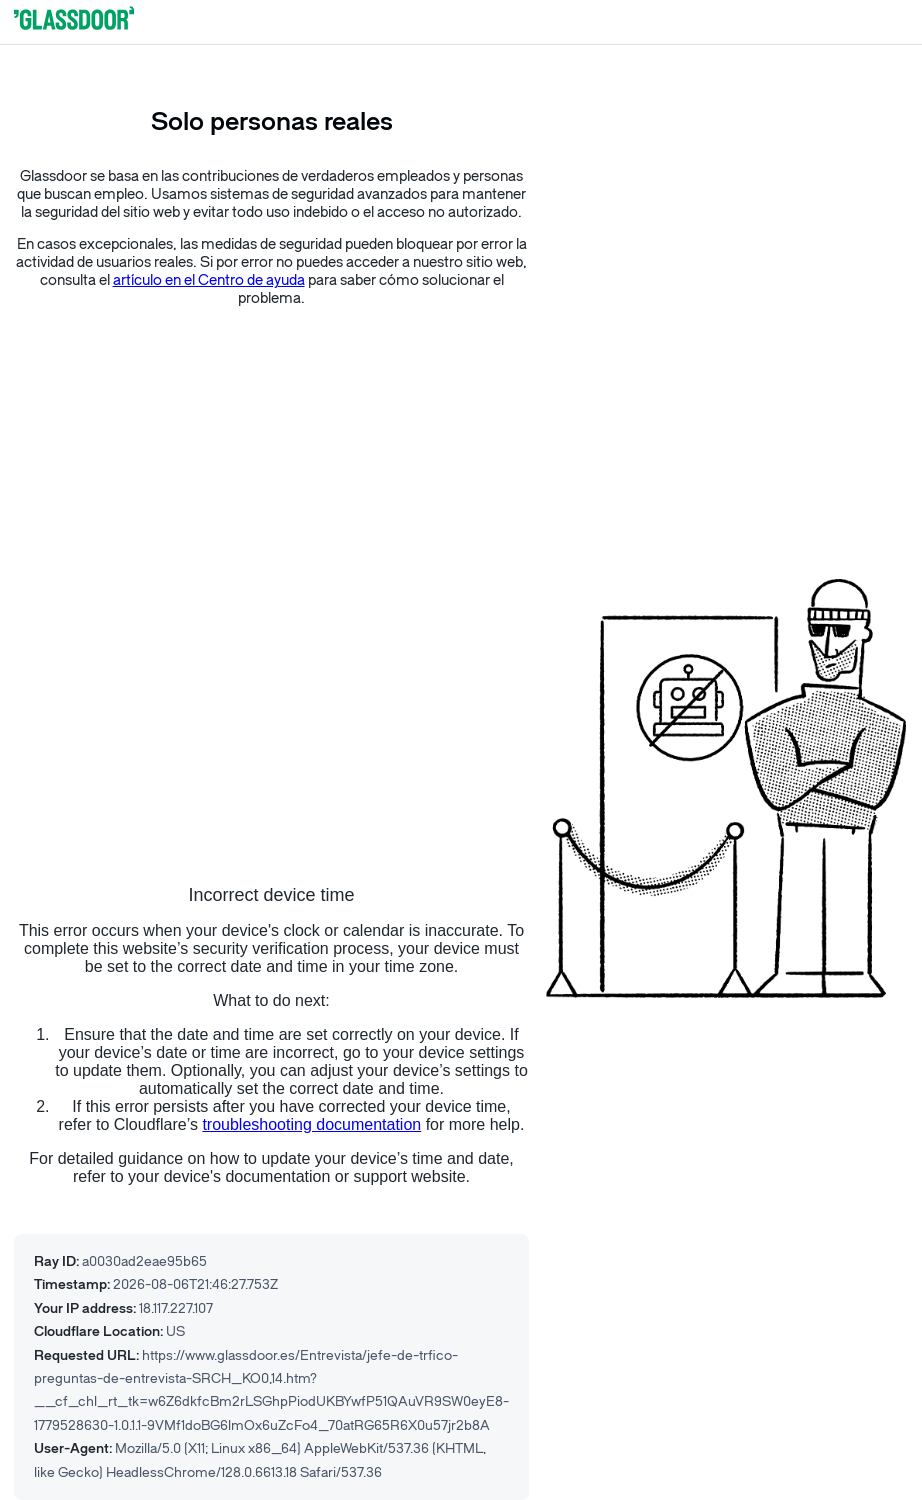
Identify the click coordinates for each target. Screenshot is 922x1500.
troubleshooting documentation (311, 1124)
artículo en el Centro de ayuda (209, 280)
